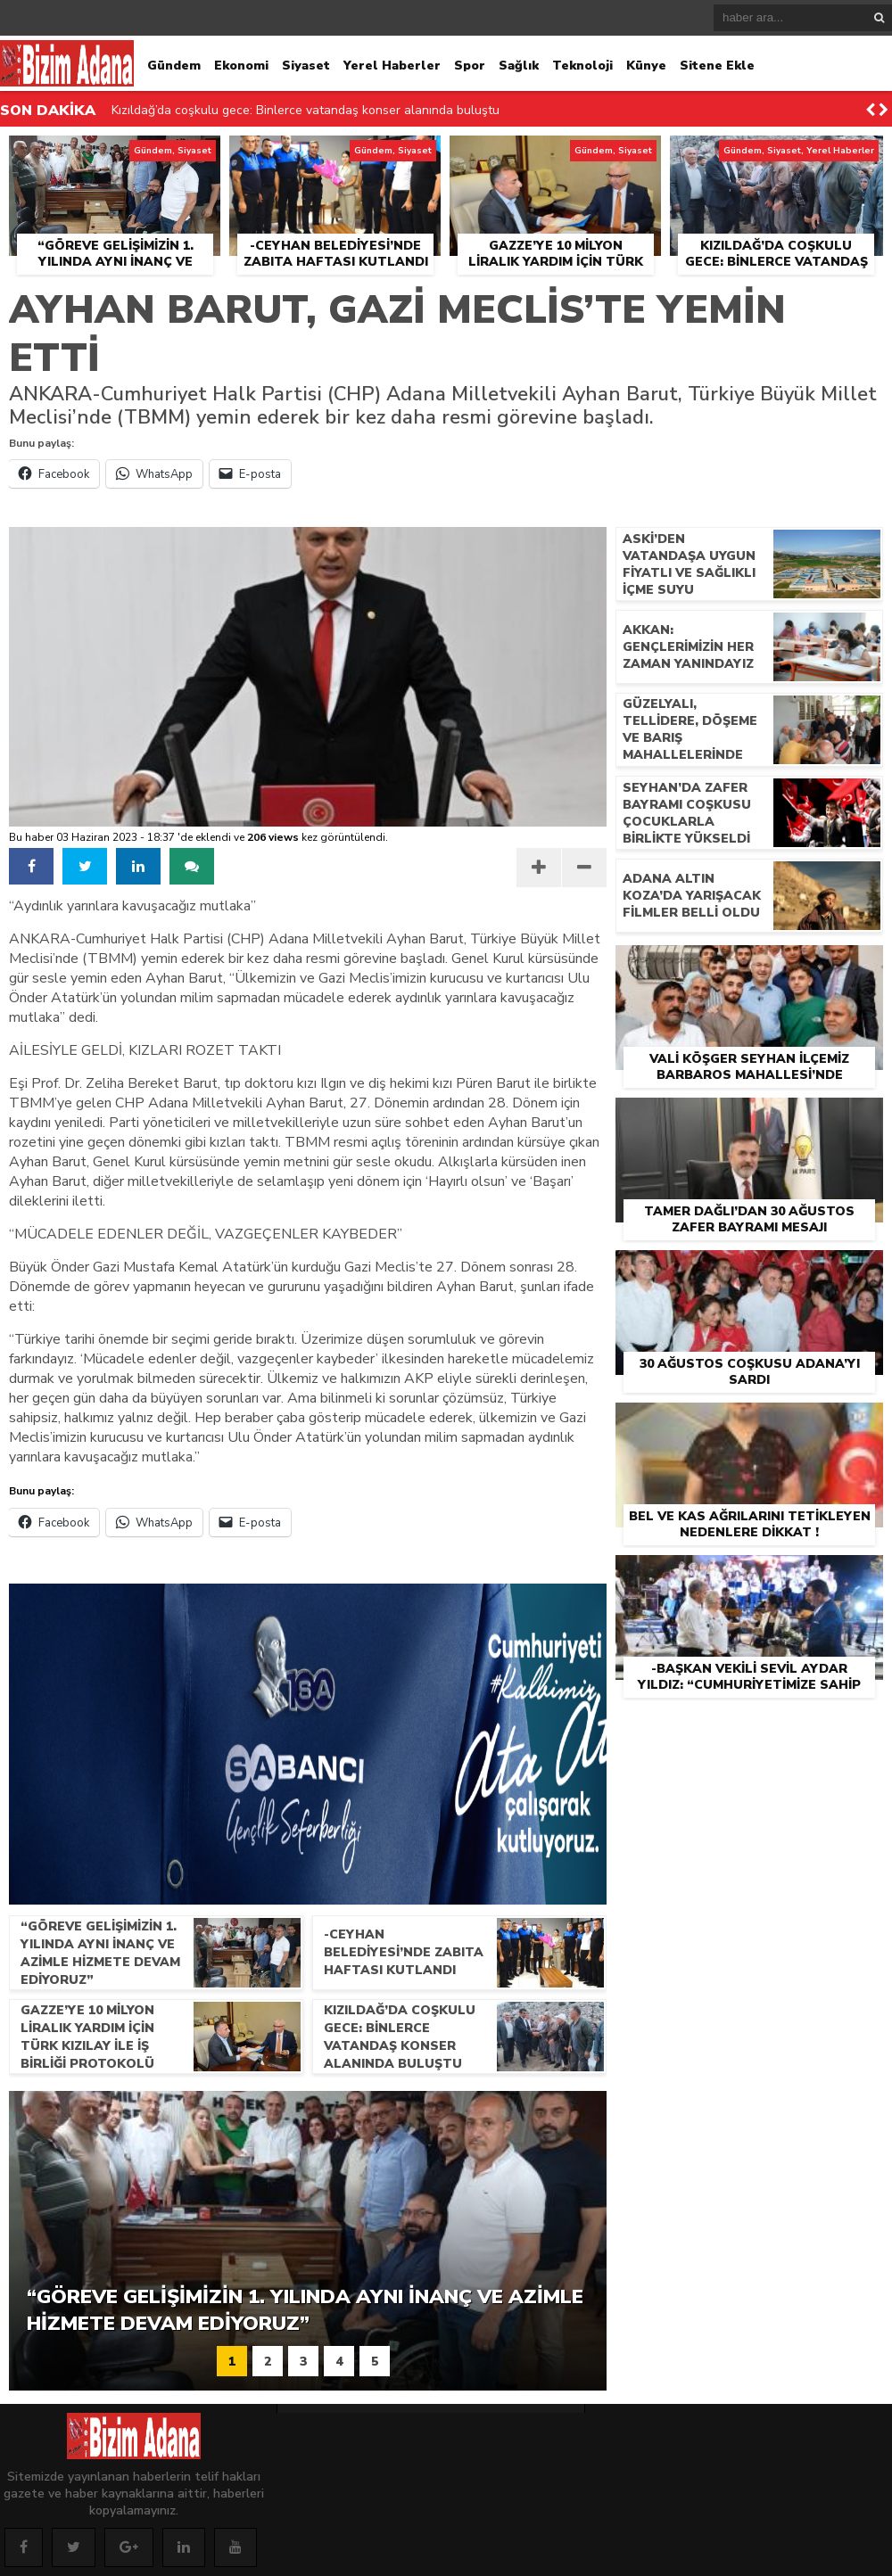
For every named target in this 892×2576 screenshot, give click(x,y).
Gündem (174, 65)
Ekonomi (241, 65)
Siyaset (306, 65)
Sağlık (519, 65)
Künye (646, 65)
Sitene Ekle (717, 65)
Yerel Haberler (392, 65)
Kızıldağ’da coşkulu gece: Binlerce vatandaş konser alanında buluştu (306, 110)
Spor (469, 65)
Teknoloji (582, 65)
